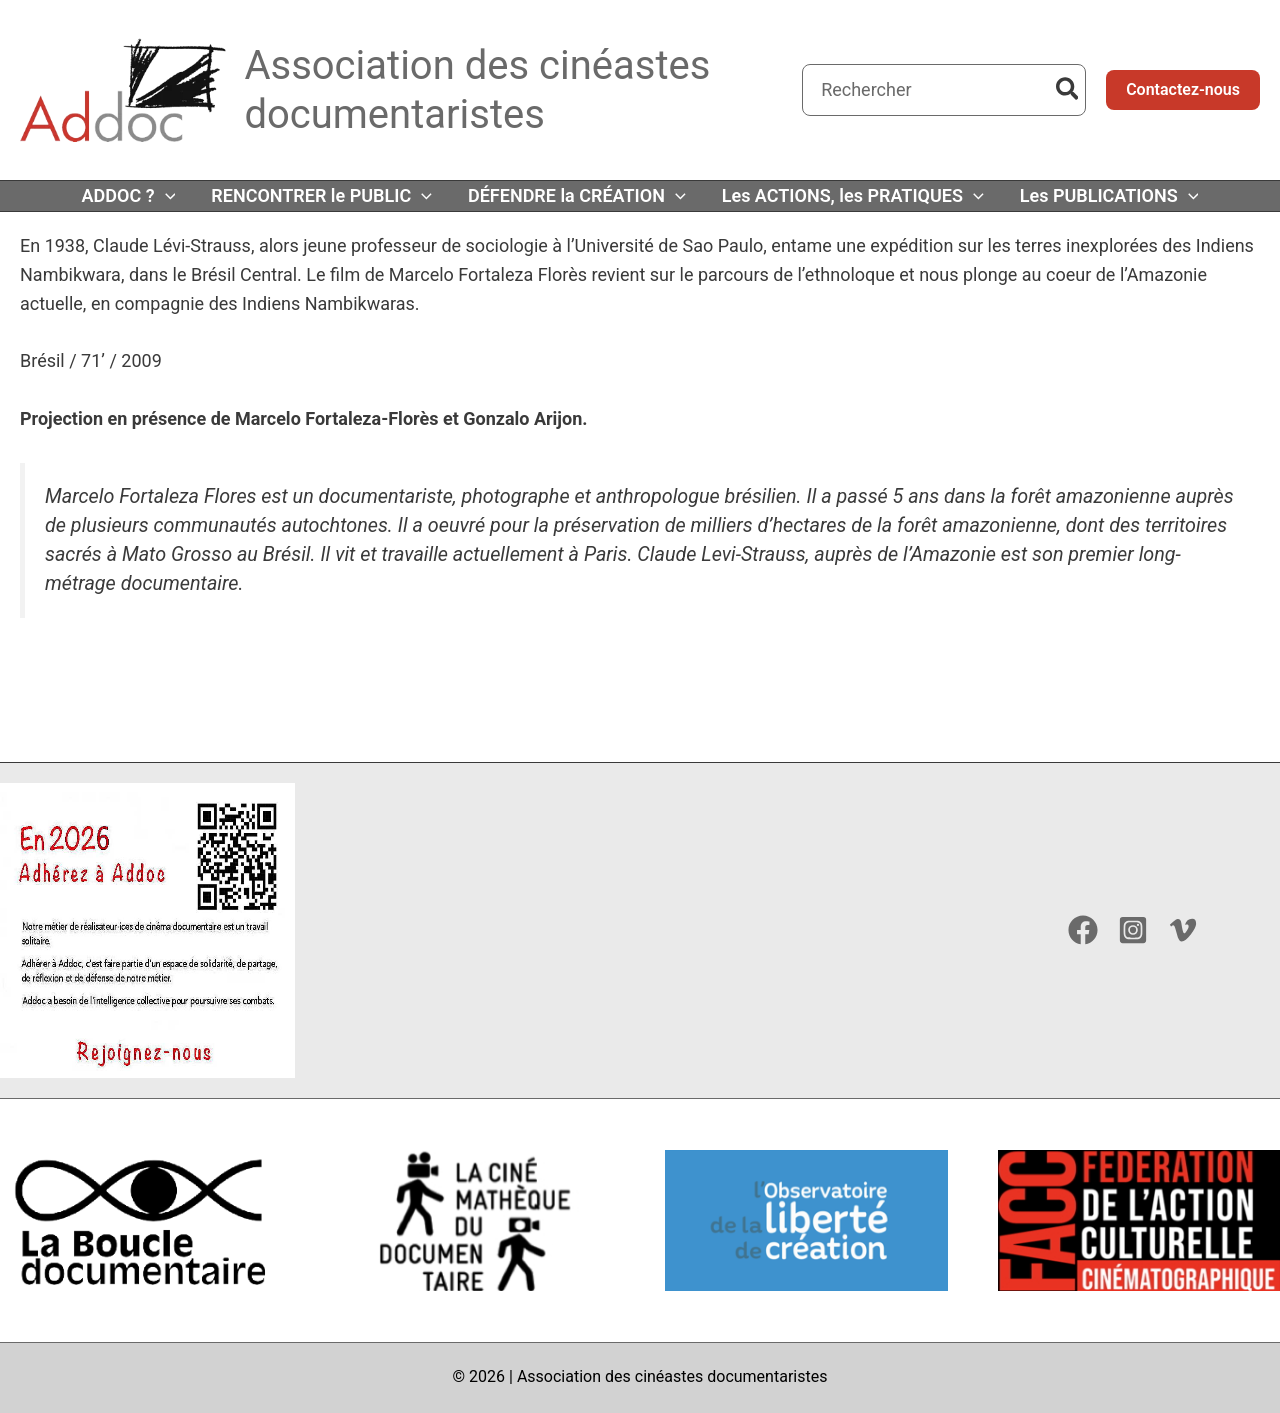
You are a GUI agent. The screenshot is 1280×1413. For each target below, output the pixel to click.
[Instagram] (1133, 930)
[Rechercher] (1068, 90)
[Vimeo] (1183, 930)
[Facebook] (1083, 930)
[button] (1183, 90)
